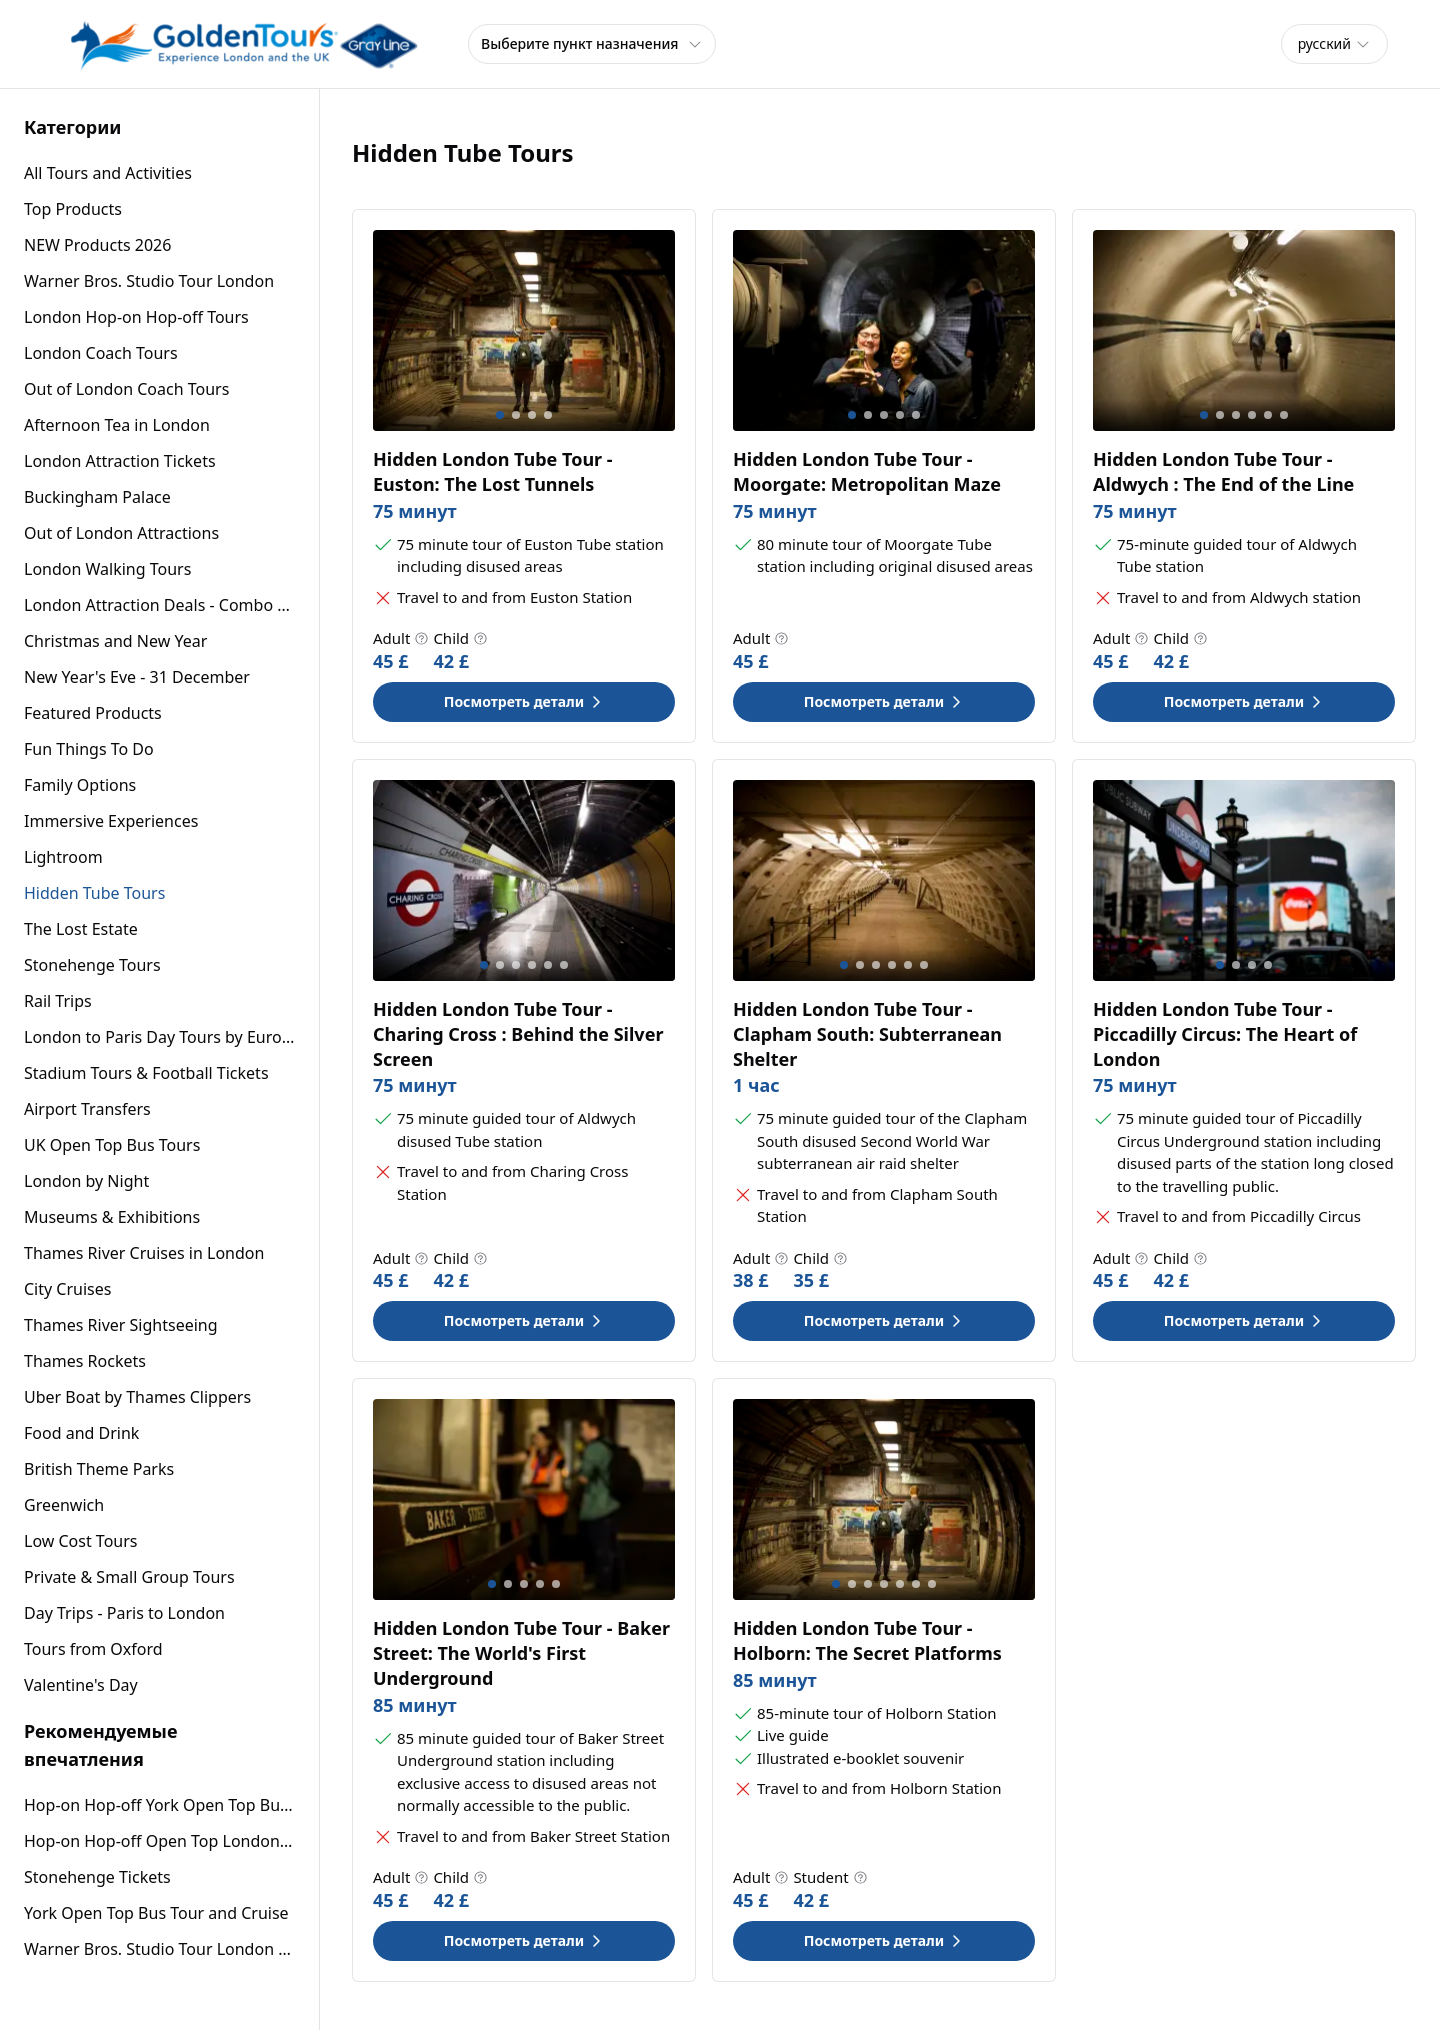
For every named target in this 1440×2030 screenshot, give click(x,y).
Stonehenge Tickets (97, 1877)
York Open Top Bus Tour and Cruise (156, 1913)
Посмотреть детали (524, 701)
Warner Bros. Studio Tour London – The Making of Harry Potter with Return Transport (159, 1949)
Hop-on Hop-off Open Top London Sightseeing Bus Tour (159, 1841)
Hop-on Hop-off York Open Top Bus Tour (159, 1805)
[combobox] (1334, 44)
